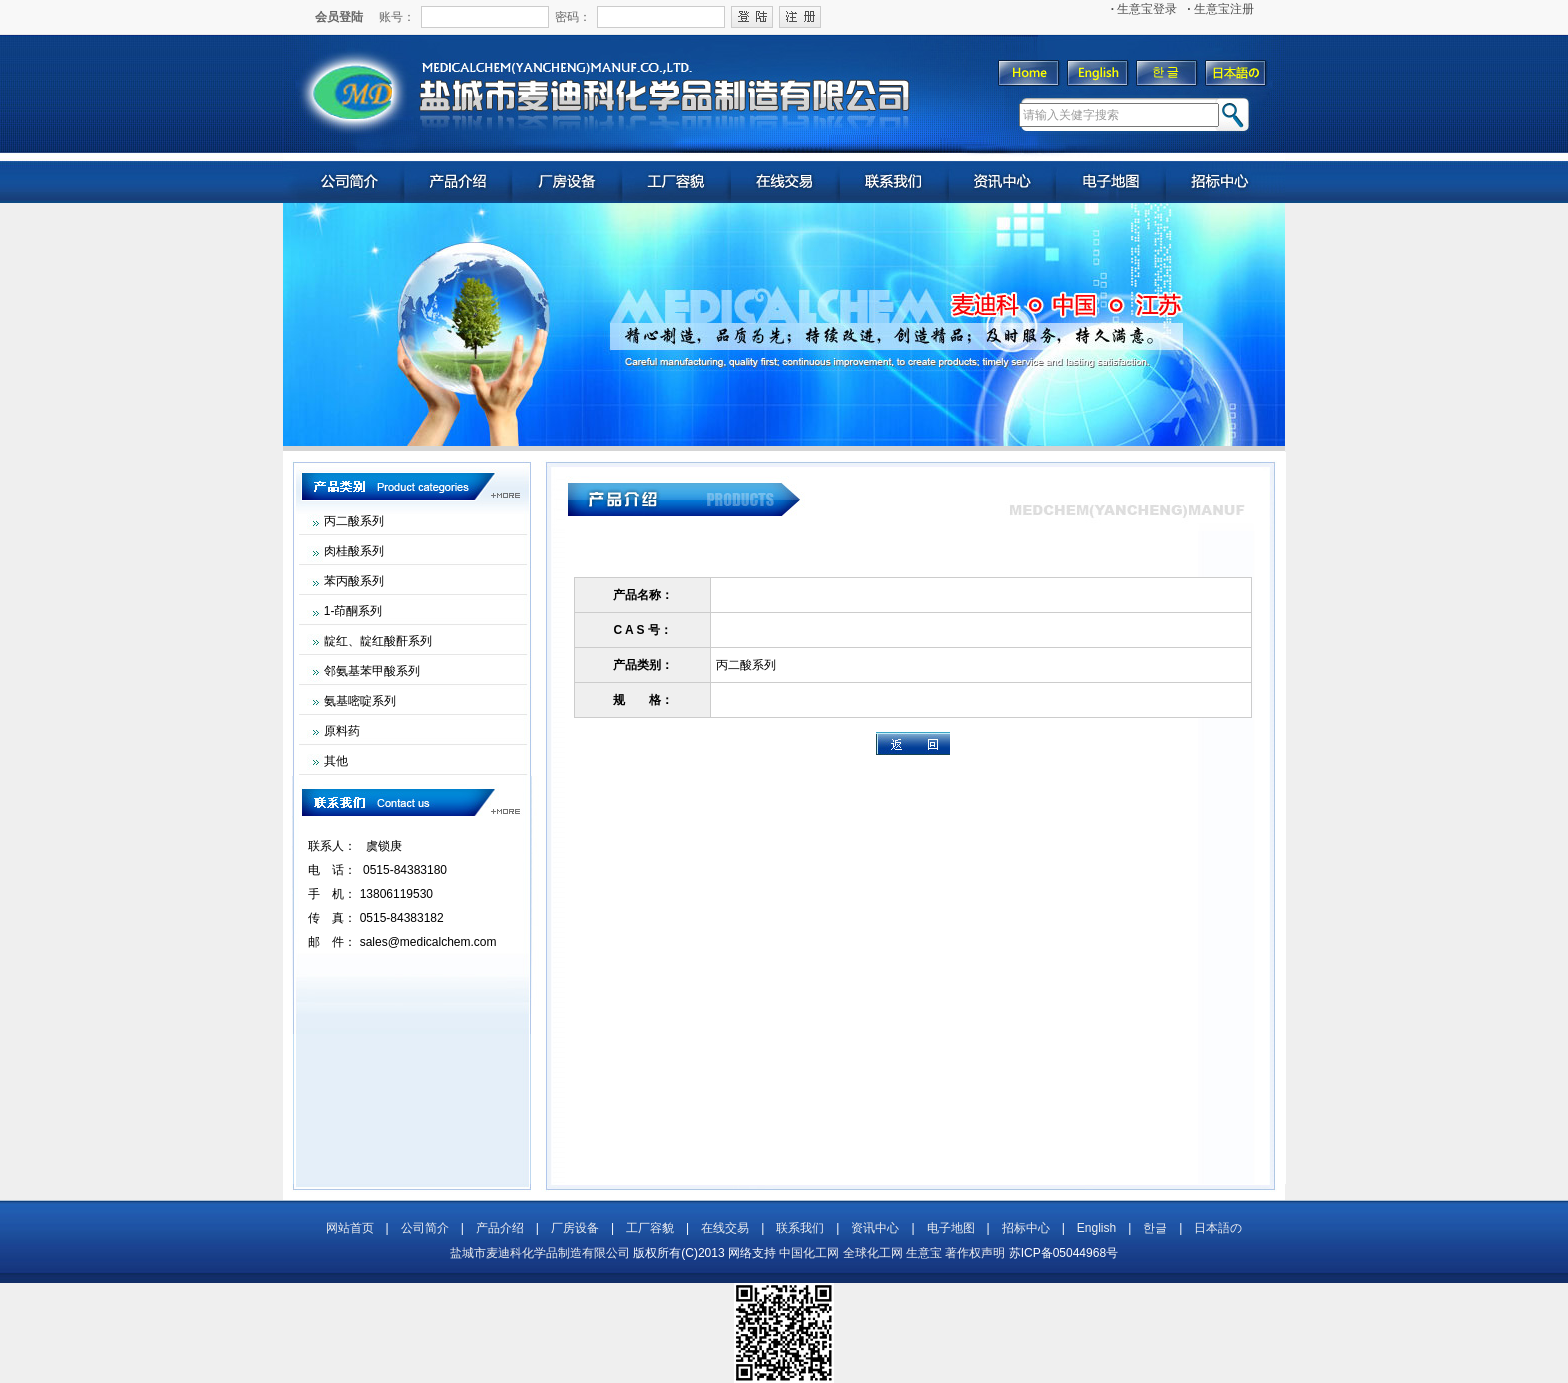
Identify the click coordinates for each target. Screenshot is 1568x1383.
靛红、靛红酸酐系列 (378, 641)
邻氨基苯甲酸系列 (372, 671)
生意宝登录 (1144, 9)
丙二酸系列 (354, 521)
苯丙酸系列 (354, 581)
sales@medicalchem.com (428, 942)
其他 (336, 761)
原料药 (342, 731)
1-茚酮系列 (353, 611)
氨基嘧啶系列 (360, 701)
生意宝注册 (1220, 9)
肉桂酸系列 (354, 551)
